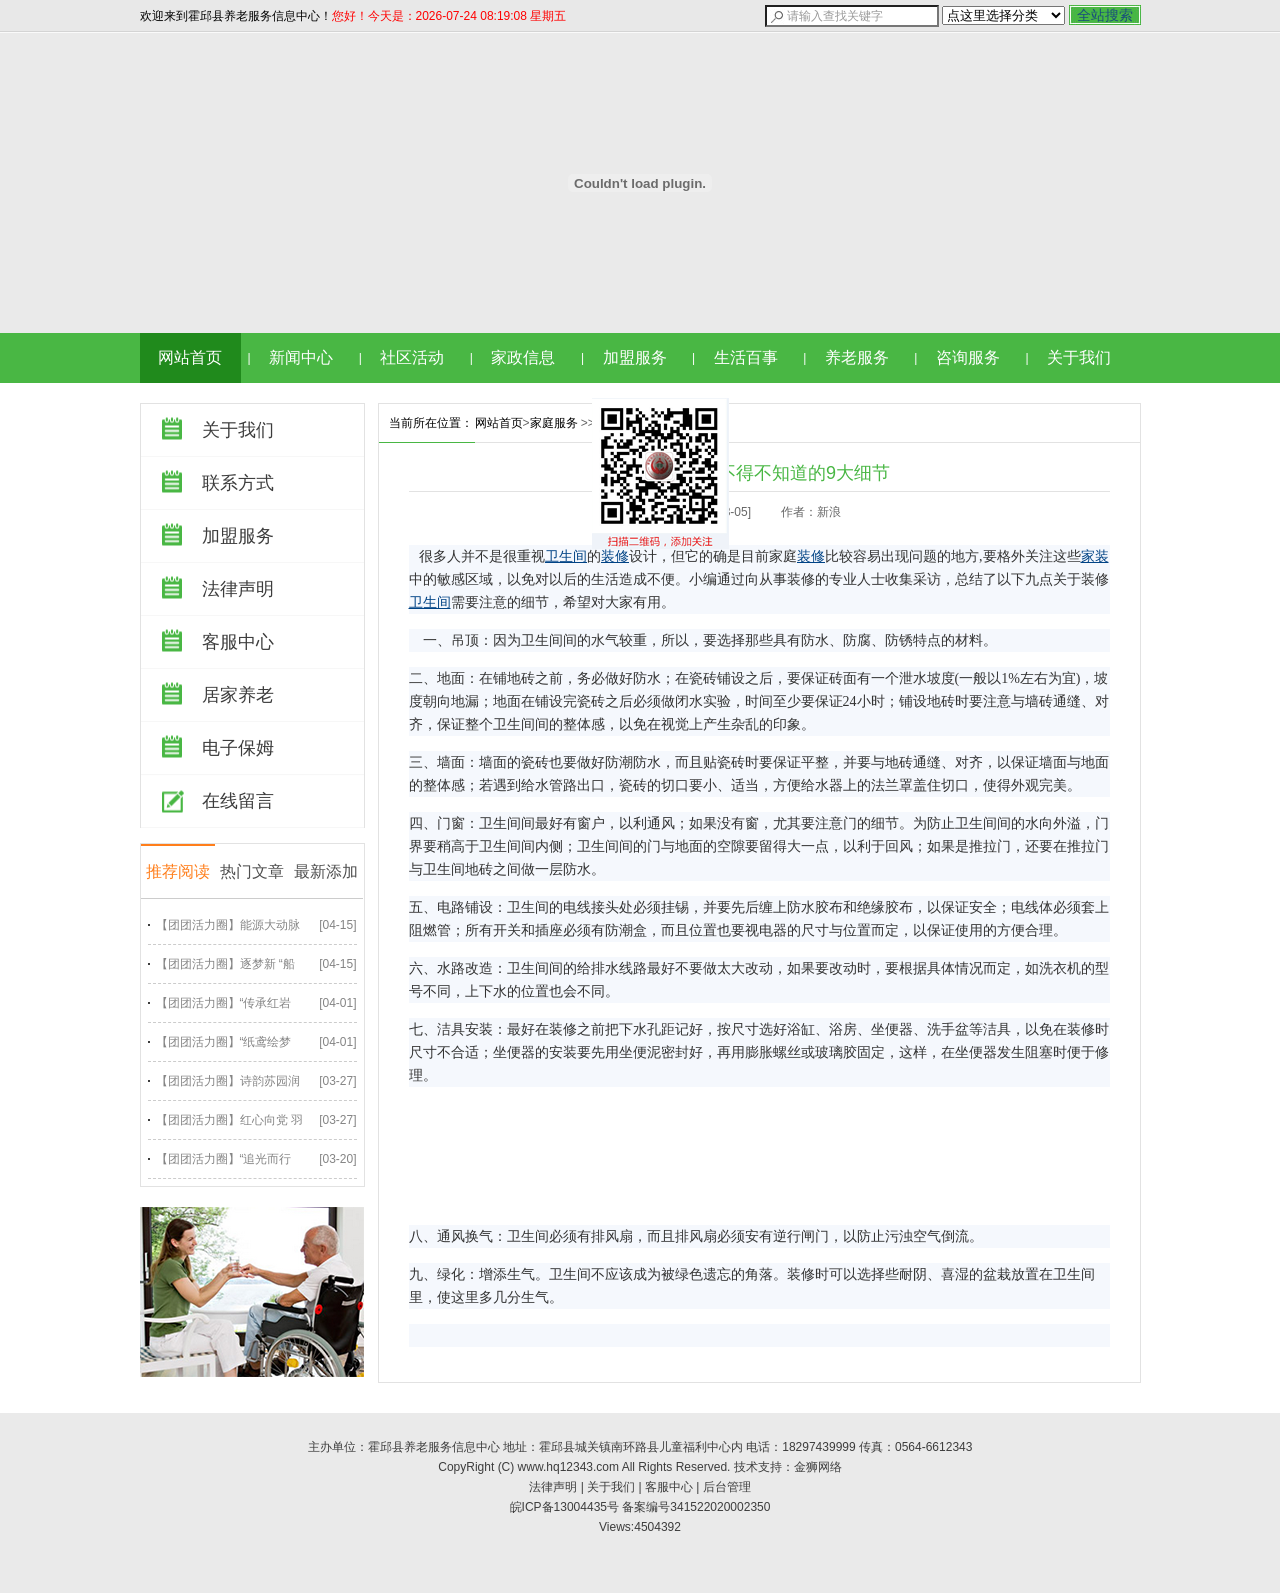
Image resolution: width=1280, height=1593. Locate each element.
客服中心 (238, 642)
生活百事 (746, 357)
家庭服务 (554, 423)
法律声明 (238, 589)
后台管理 (727, 1487)
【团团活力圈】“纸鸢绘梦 (224, 1042)
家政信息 (523, 357)
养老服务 (857, 357)
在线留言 (238, 801)
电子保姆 (238, 748)
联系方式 (238, 483)
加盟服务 (635, 357)
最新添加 (326, 871)
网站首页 (190, 357)
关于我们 (1079, 357)
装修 (615, 556)
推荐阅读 (178, 871)
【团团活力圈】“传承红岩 (224, 1003)
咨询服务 (968, 357)
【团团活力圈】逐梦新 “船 (225, 964)
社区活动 (412, 357)
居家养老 (238, 695)
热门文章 (252, 871)
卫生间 (566, 556)
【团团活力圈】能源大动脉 (228, 925)
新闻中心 (301, 357)
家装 (1095, 556)
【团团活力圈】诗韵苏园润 (228, 1081)
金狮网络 (818, 1467)
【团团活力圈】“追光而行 (224, 1159)
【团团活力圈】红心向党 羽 (229, 1120)
